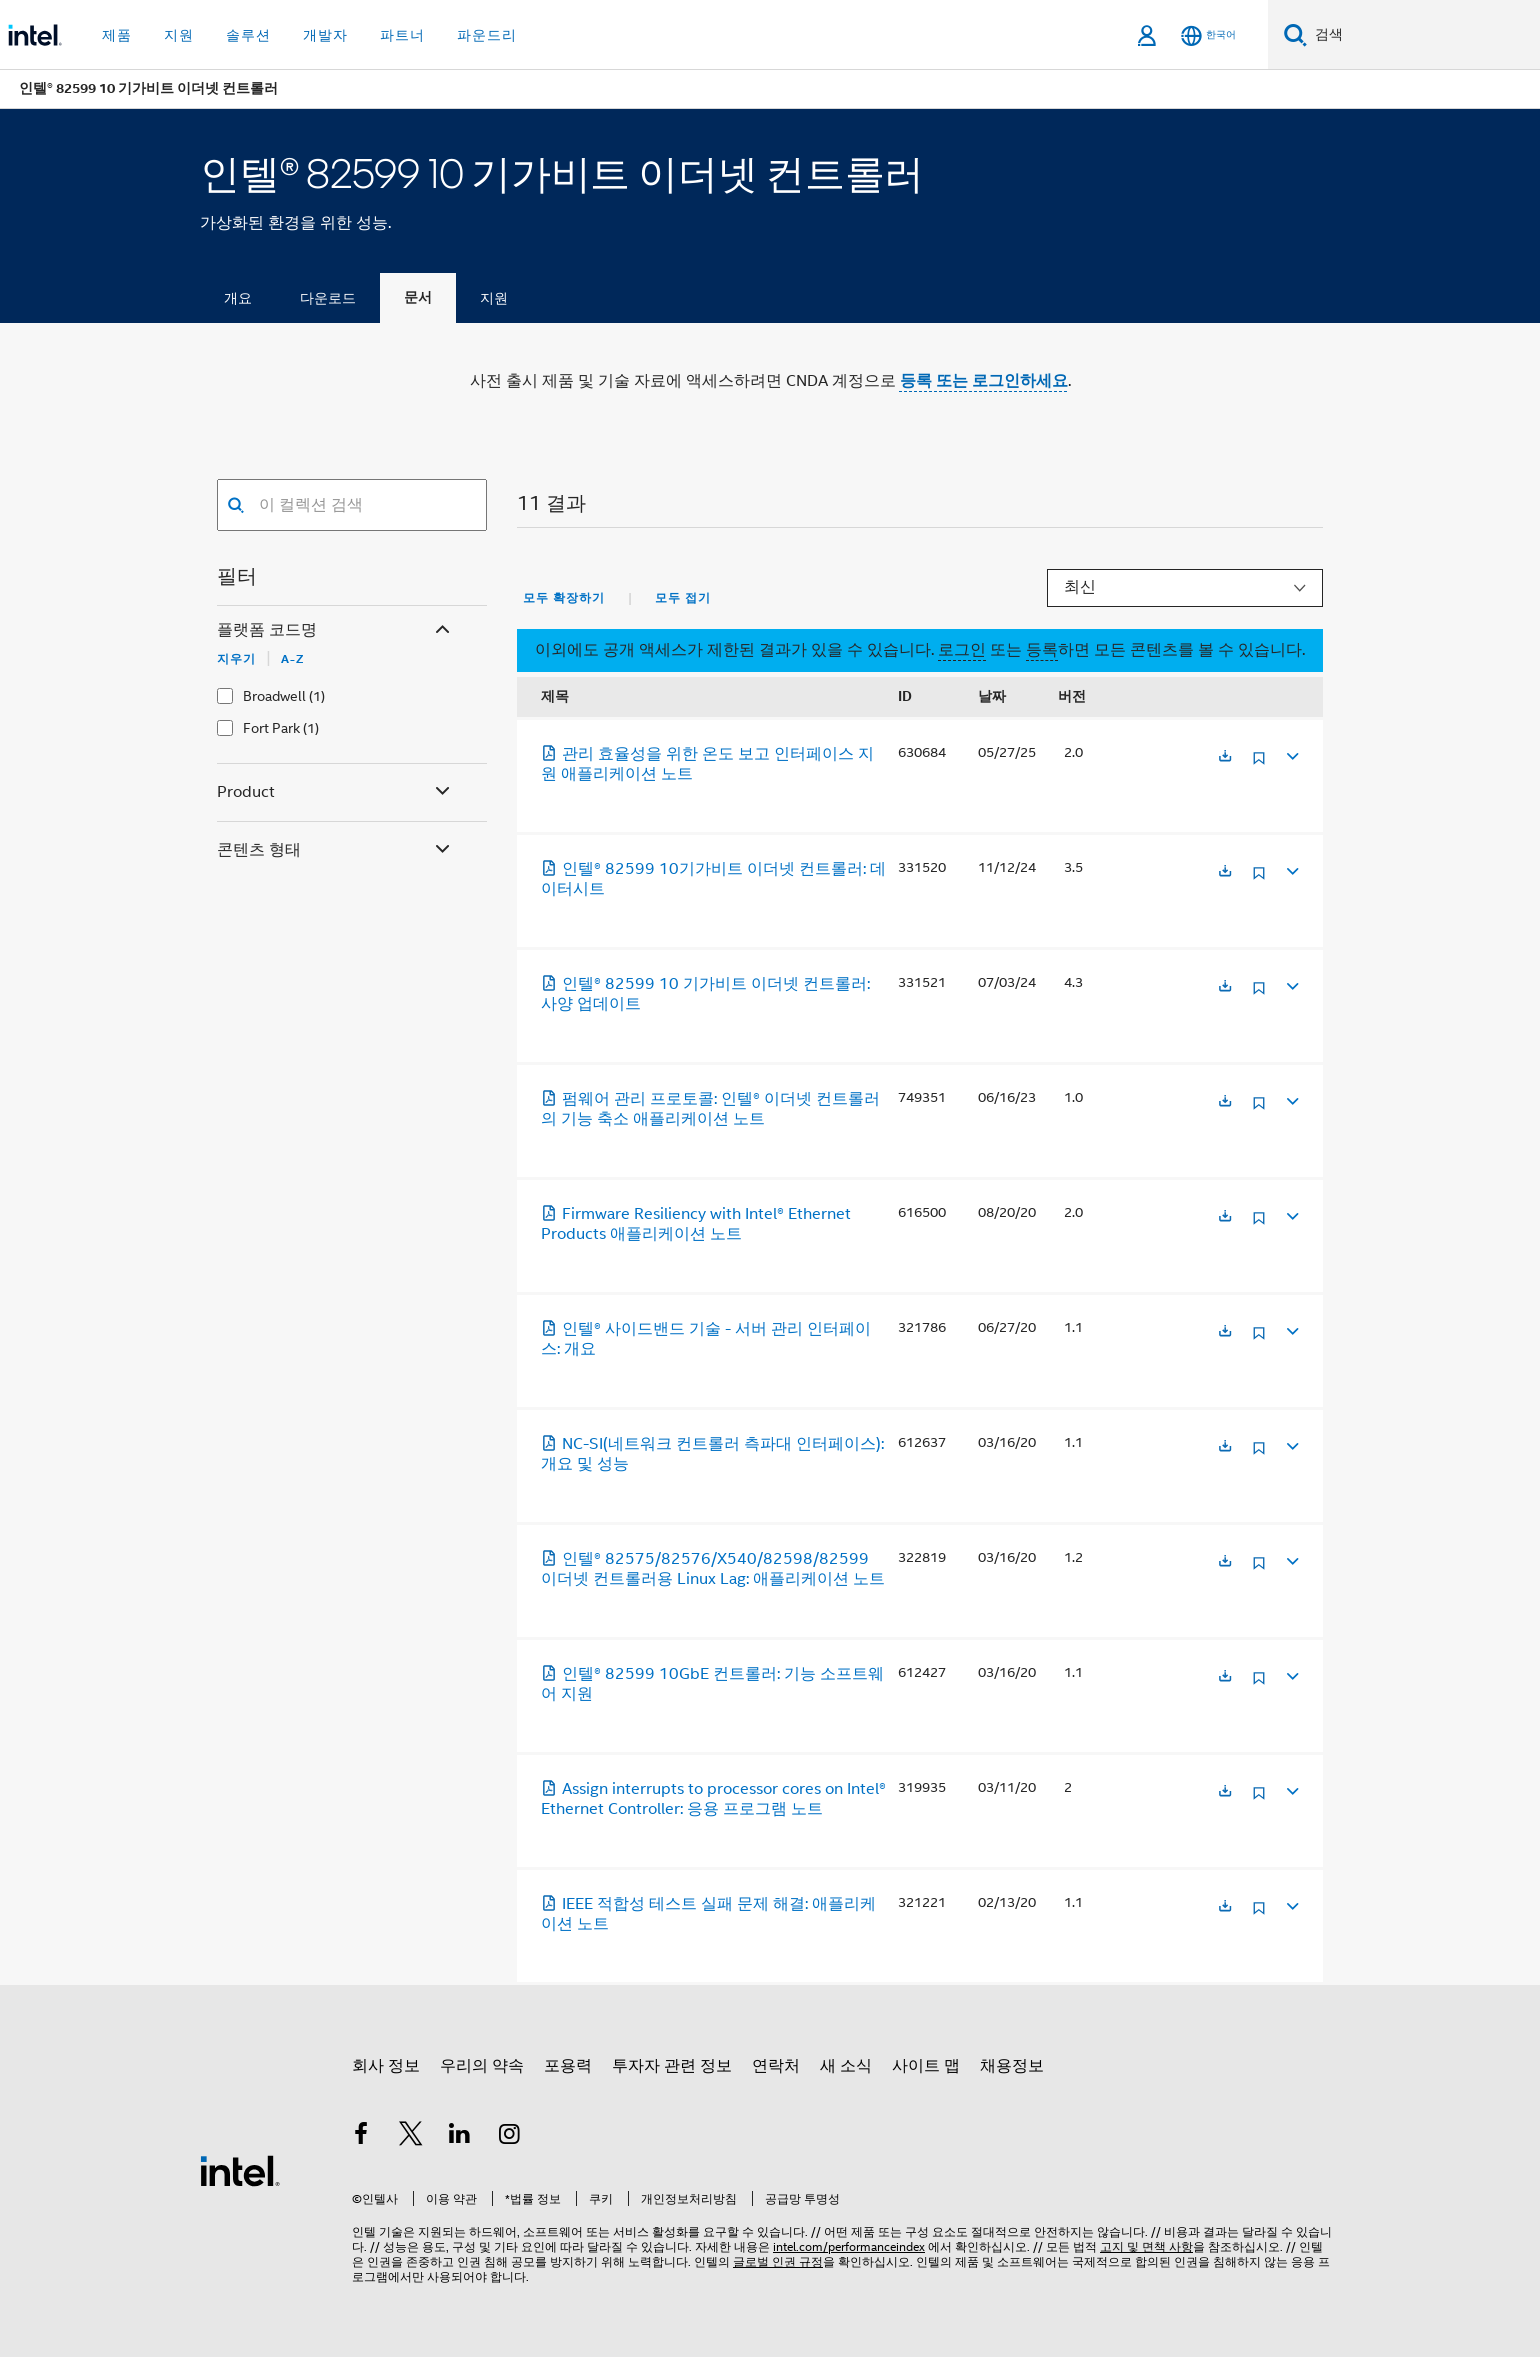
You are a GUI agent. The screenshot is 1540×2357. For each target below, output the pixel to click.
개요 (238, 298)
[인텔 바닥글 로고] (240, 2170)
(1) (317, 696)
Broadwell (274, 696)
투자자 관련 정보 (672, 2066)
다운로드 (328, 298)
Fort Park (271, 728)
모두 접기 (683, 598)
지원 (494, 298)
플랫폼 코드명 (335, 630)
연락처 (776, 2066)
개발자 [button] (325, 35)
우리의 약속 (482, 2066)
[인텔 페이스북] (361, 2137)
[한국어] (1208, 35)
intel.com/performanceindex (849, 2246)
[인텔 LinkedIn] (460, 2137)
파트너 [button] (402, 35)
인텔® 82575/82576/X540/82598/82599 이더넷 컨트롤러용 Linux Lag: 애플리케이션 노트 (713, 1569)
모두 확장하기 (564, 598)
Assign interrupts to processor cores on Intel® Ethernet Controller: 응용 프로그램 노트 (713, 1799)
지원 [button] (179, 35)
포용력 (568, 2066)
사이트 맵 (926, 2066)
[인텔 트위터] (411, 2137)
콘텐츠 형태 (335, 850)
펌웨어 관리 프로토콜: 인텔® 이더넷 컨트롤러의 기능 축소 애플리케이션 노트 (710, 1109)
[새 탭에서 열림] (1225, 757)
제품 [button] (117, 35)
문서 (418, 297)
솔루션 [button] (248, 35)
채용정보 (1012, 2066)
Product (335, 792)
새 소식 (846, 2066)
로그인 (962, 650)
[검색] (1295, 34)
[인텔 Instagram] (510, 2137)
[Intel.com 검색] (1423, 35)
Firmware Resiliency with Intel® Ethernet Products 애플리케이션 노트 (696, 1224)
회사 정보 (386, 2066)
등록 (1042, 650)
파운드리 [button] (487, 35)
